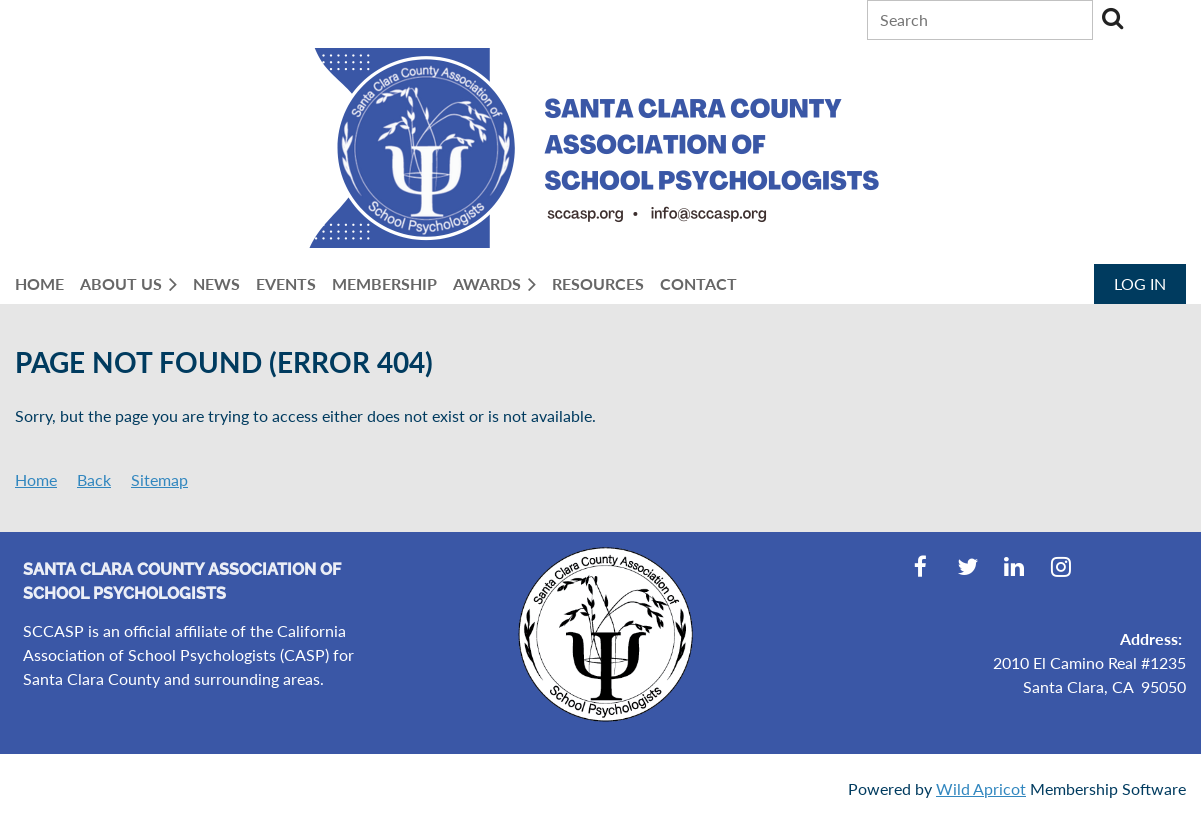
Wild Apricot (981, 788)
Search (1112, 18)
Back (94, 479)
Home (36, 479)
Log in (1140, 283)
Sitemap (159, 479)
